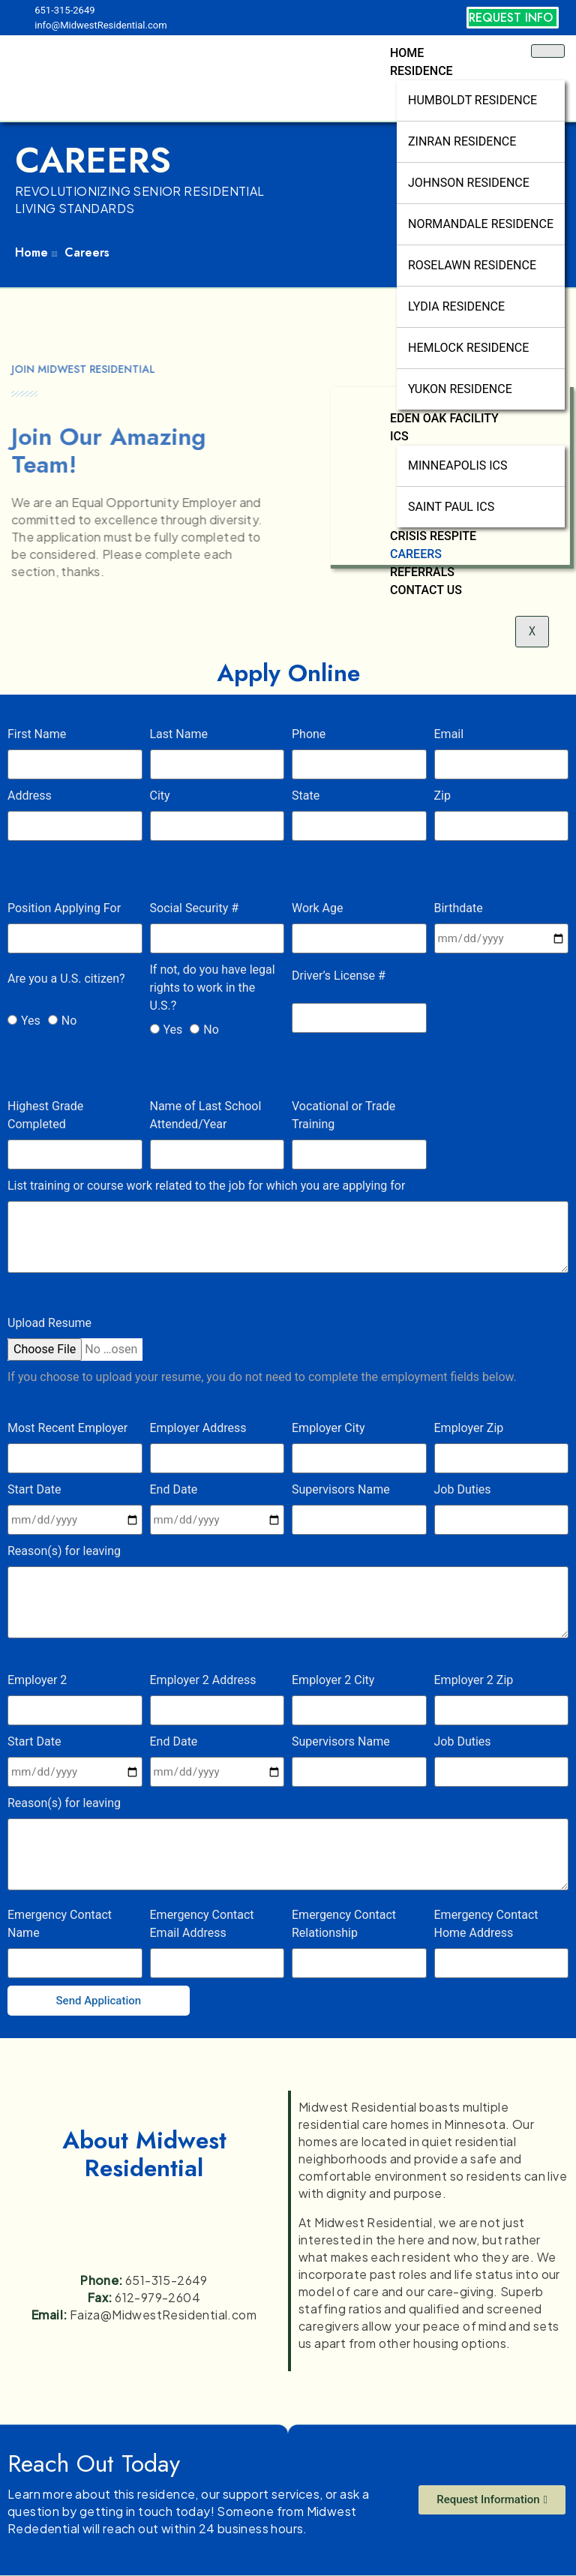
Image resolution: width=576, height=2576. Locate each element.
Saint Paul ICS (451, 507)
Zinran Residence (462, 141)
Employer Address (198, 1428)
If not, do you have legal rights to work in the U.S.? (212, 987)
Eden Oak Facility (444, 418)
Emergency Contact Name (60, 1924)
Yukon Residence (460, 389)
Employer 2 (37, 1680)
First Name (37, 734)
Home (407, 53)
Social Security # (194, 908)
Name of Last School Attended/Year (206, 1115)
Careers (416, 554)
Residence (421, 71)
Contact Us (426, 590)
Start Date (34, 1489)
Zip (442, 795)
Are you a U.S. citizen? (66, 978)
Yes (30, 1020)
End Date (174, 1489)
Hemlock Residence (468, 348)
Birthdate (458, 908)
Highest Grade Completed (45, 1115)
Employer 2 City (333, 1680)
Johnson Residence (469, 183)
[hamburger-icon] (548, 51)
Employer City (328, 1428)
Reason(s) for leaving (64, 1551)
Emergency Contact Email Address (202, 1924)
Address (30, 795)
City (160, 795)
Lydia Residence (456, 306)
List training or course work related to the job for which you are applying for (206, 1185)
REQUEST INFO (511, 17)
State (306, 795)
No (69, 1020)
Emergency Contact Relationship (344, 1924)
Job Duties (462, 1489)
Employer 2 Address (203, 1680)
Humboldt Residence (472, 100)
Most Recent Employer (68, 1428)
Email (449, 734)
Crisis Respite (433, 536)
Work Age (317, 908)
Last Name (179, 734)
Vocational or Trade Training (343, 1115)
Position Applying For (64, 908)
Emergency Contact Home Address (486, 1924)
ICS (399, 436)
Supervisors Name (341, 1489)
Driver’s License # (339, 975)
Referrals (422, 572)
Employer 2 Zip (474, 1680)
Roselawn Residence (472, 265)
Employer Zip (469, 1428)
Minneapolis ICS (457, 465)
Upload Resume (50, 1323)
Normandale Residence (481, 224)
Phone (309, 734)
